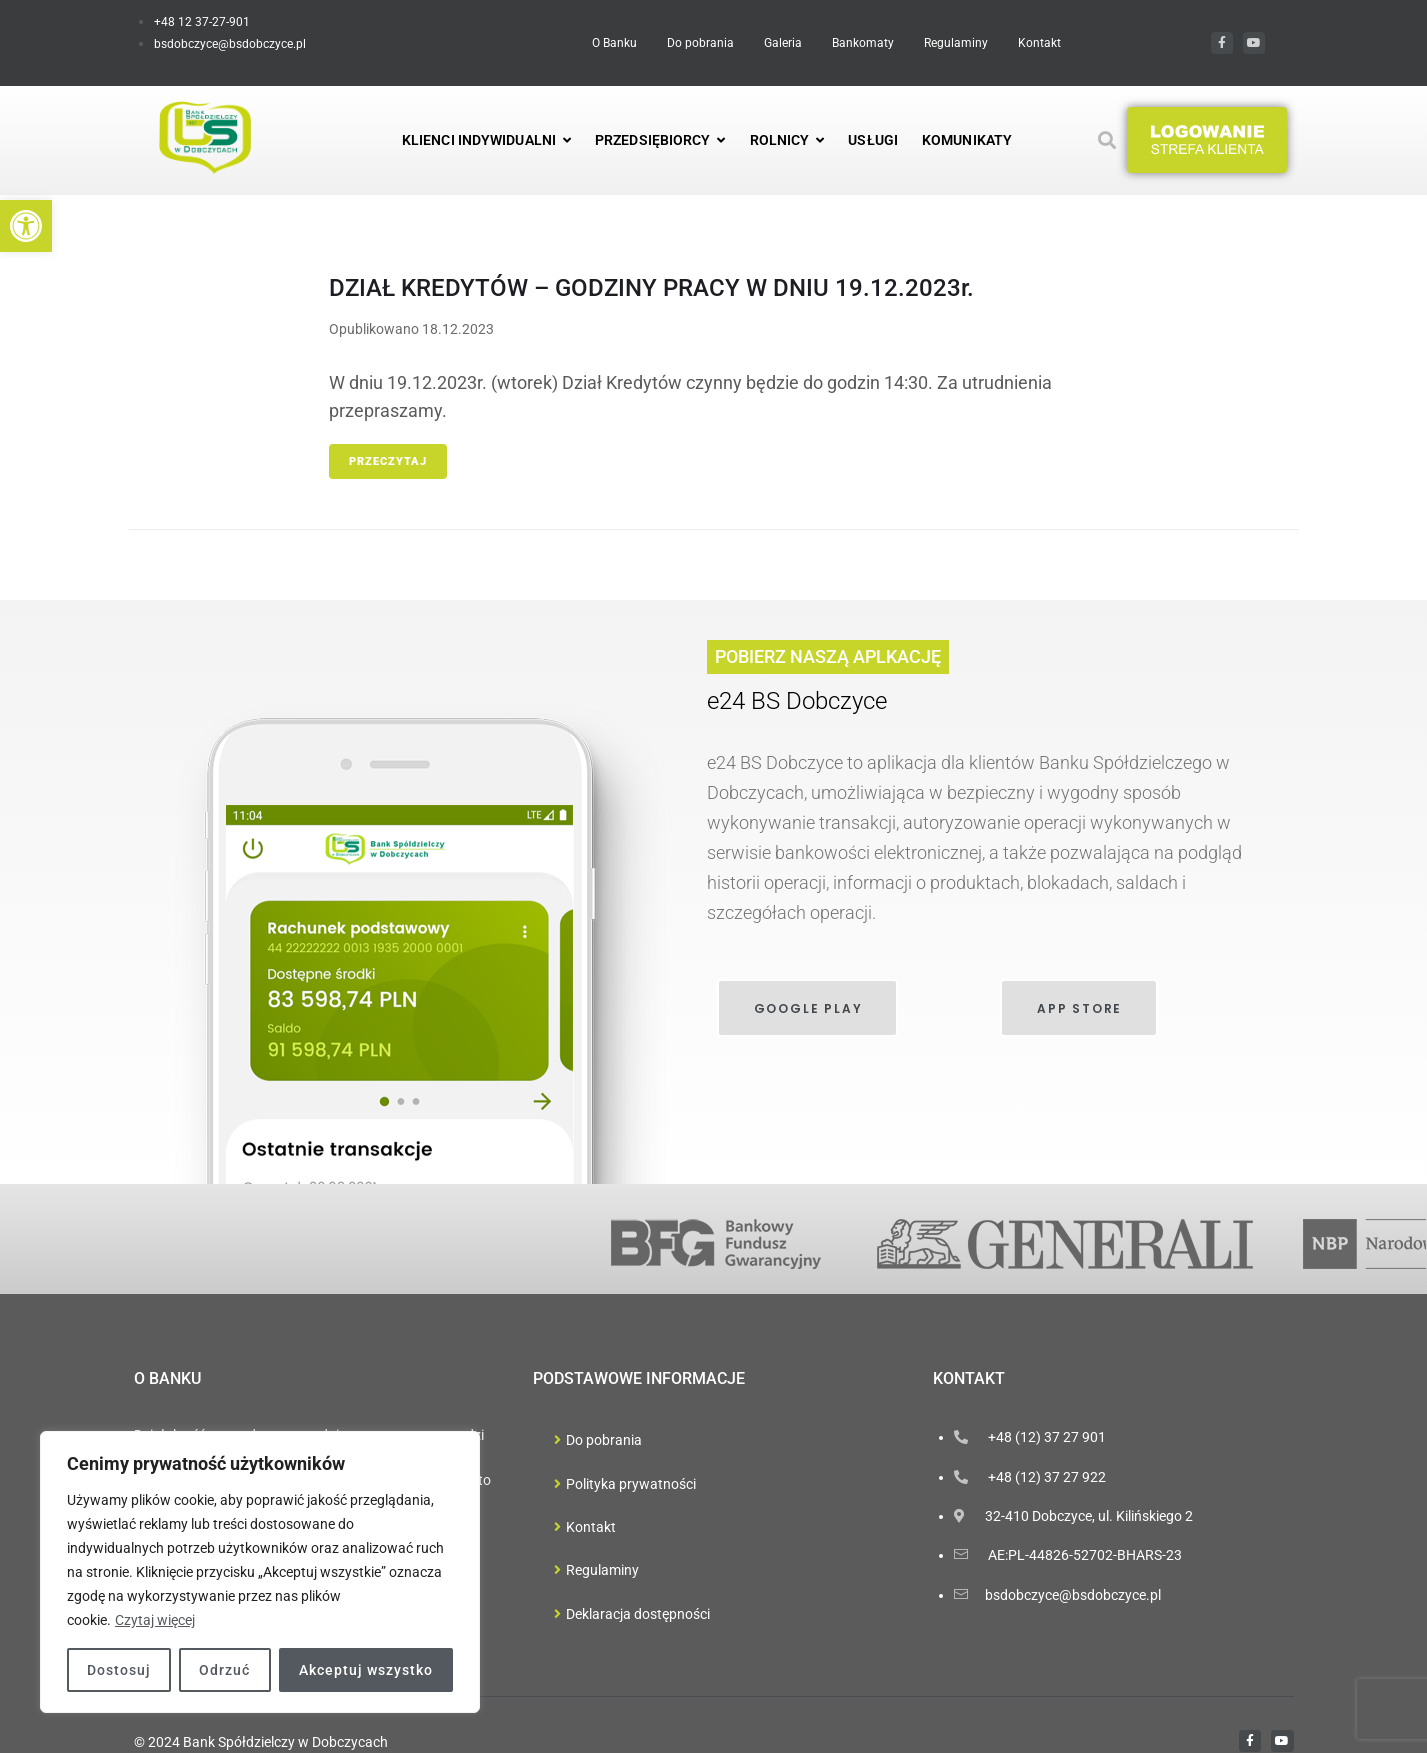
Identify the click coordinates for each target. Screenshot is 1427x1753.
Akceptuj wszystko (366, 1670)
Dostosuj (119, 1670)
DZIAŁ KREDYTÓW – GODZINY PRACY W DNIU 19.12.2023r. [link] (651, 288)
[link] (26, 226)
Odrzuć (224, 1670)
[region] (260, 1572)
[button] (1207, 140)
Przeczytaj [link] (388, 461)
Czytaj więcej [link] (155, 1620)
